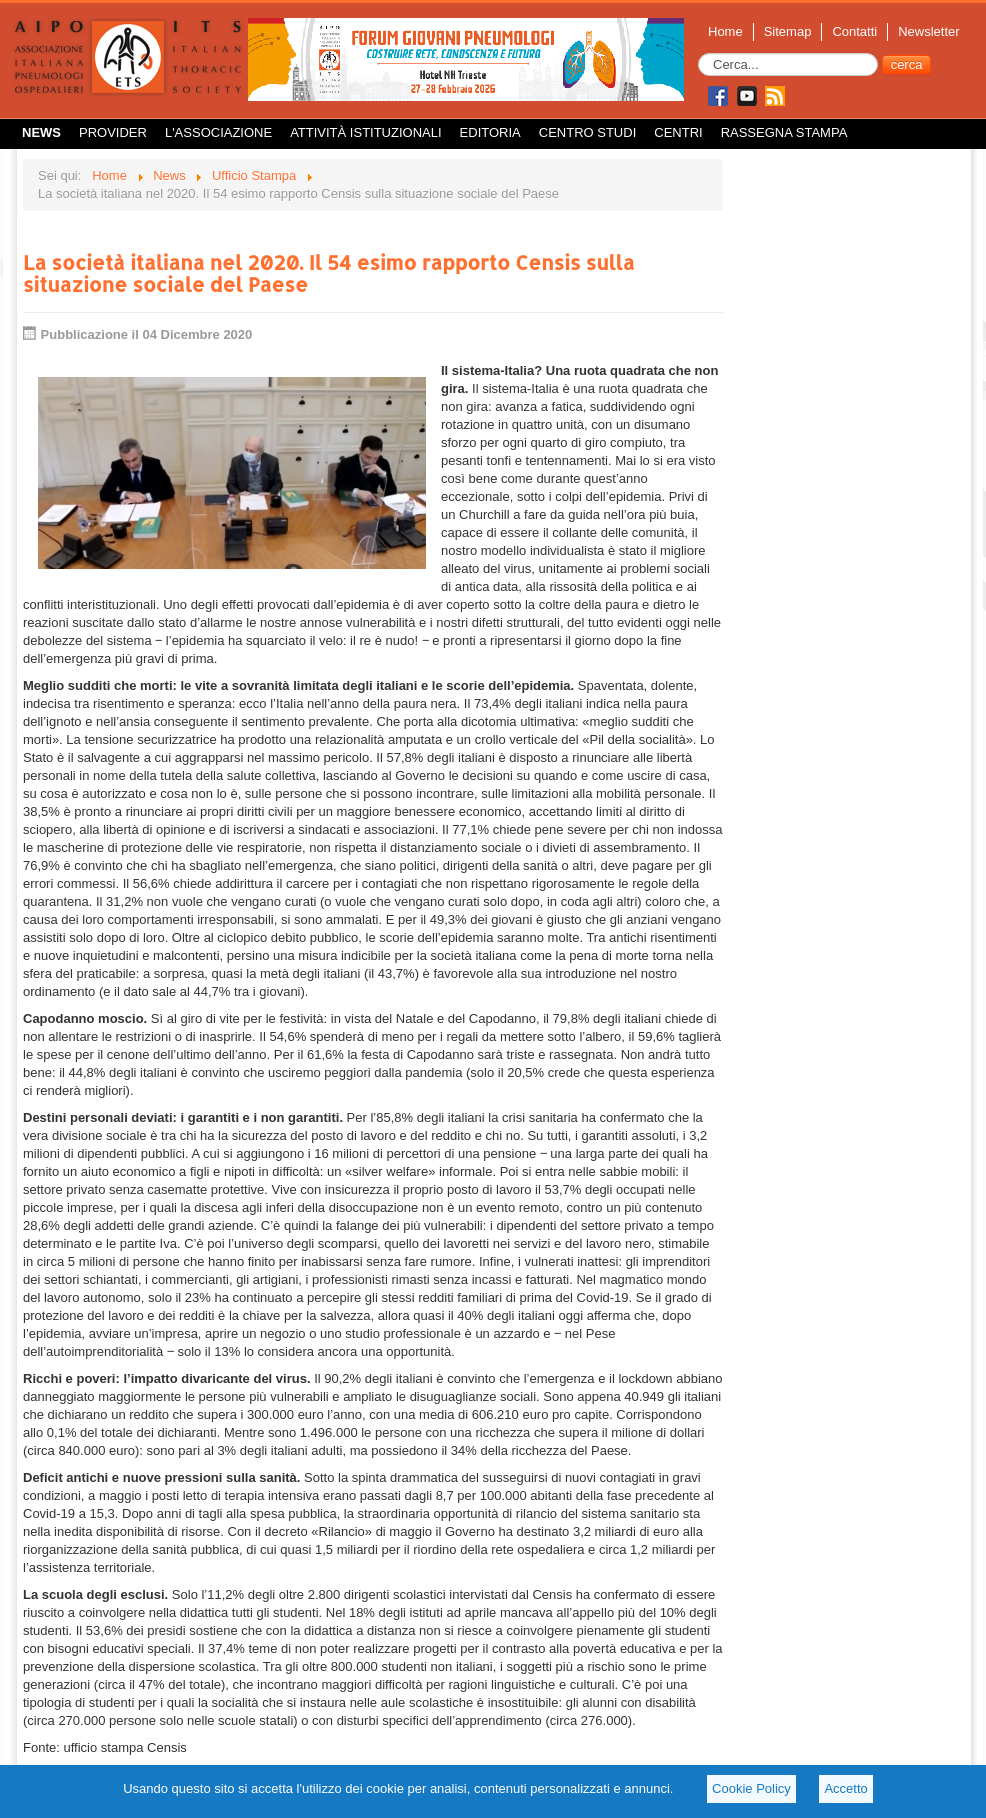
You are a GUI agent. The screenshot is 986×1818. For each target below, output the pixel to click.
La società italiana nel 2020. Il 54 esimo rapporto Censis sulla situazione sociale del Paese (328, 273)
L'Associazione (218, 132)
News (41, 132)
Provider (113, 132)
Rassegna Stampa (784, 132)
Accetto (845, 1788)
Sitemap (788, 31)
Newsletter (928, 31)
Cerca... (698, 53)
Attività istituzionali (365, 132)
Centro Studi (588, 132)
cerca (907, 64)
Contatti (854, 31)
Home (725, 31)
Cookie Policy (751, 1788)
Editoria (490, 132)
